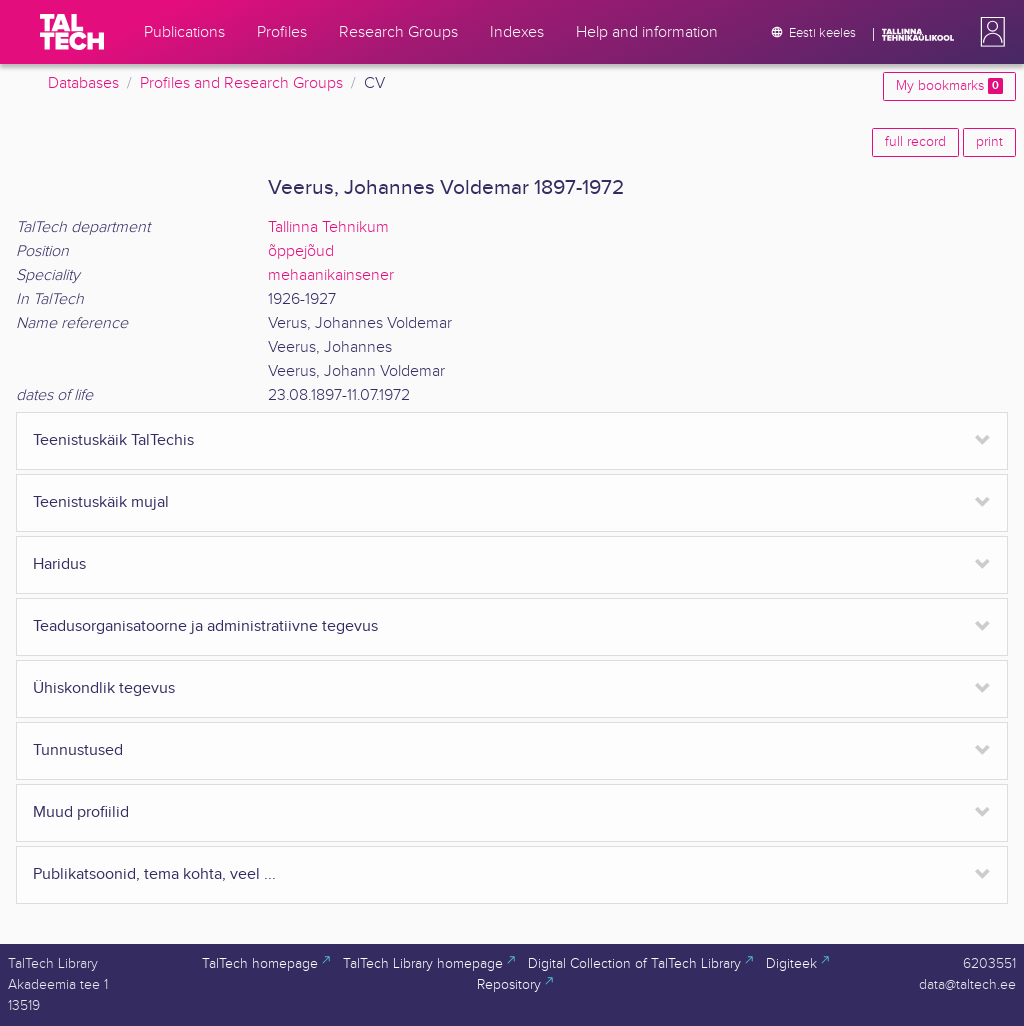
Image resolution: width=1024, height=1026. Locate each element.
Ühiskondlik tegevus (104, 688)
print (989, 142)
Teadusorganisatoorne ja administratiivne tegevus (205, 626)
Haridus (59, 564)
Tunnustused (78, 750)
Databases (83, 83)
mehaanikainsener (331, 275)
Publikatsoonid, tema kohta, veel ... (154, 874)
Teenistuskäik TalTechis (113, 440)
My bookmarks (949, 86)
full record (915, 142)
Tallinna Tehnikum (328, 227)
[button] (989, 32)
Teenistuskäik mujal (101, 502)
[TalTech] (72, 32)
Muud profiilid (81, 812)
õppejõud (301, 251)
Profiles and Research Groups (241, 83)
